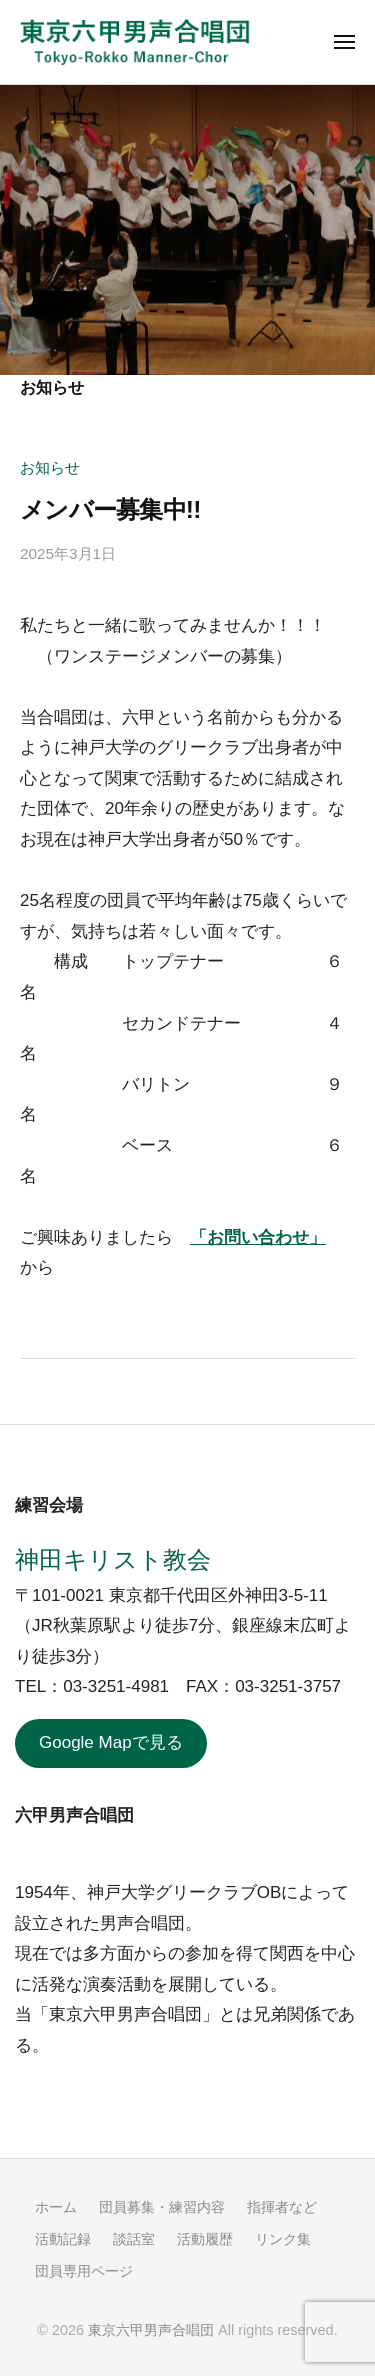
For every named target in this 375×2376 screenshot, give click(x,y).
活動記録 (63, 2239)
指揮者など (282, 2207)
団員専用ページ (84, 2271)
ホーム (56, 2207)
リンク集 (283, 2239)
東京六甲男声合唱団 (151, 2330)
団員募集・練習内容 (162, 2207)
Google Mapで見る (111, 1742)
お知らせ (50, 467)
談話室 (134, 2239)
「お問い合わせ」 (258, 1237)
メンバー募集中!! (110, 509)
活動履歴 (205, 2239)
